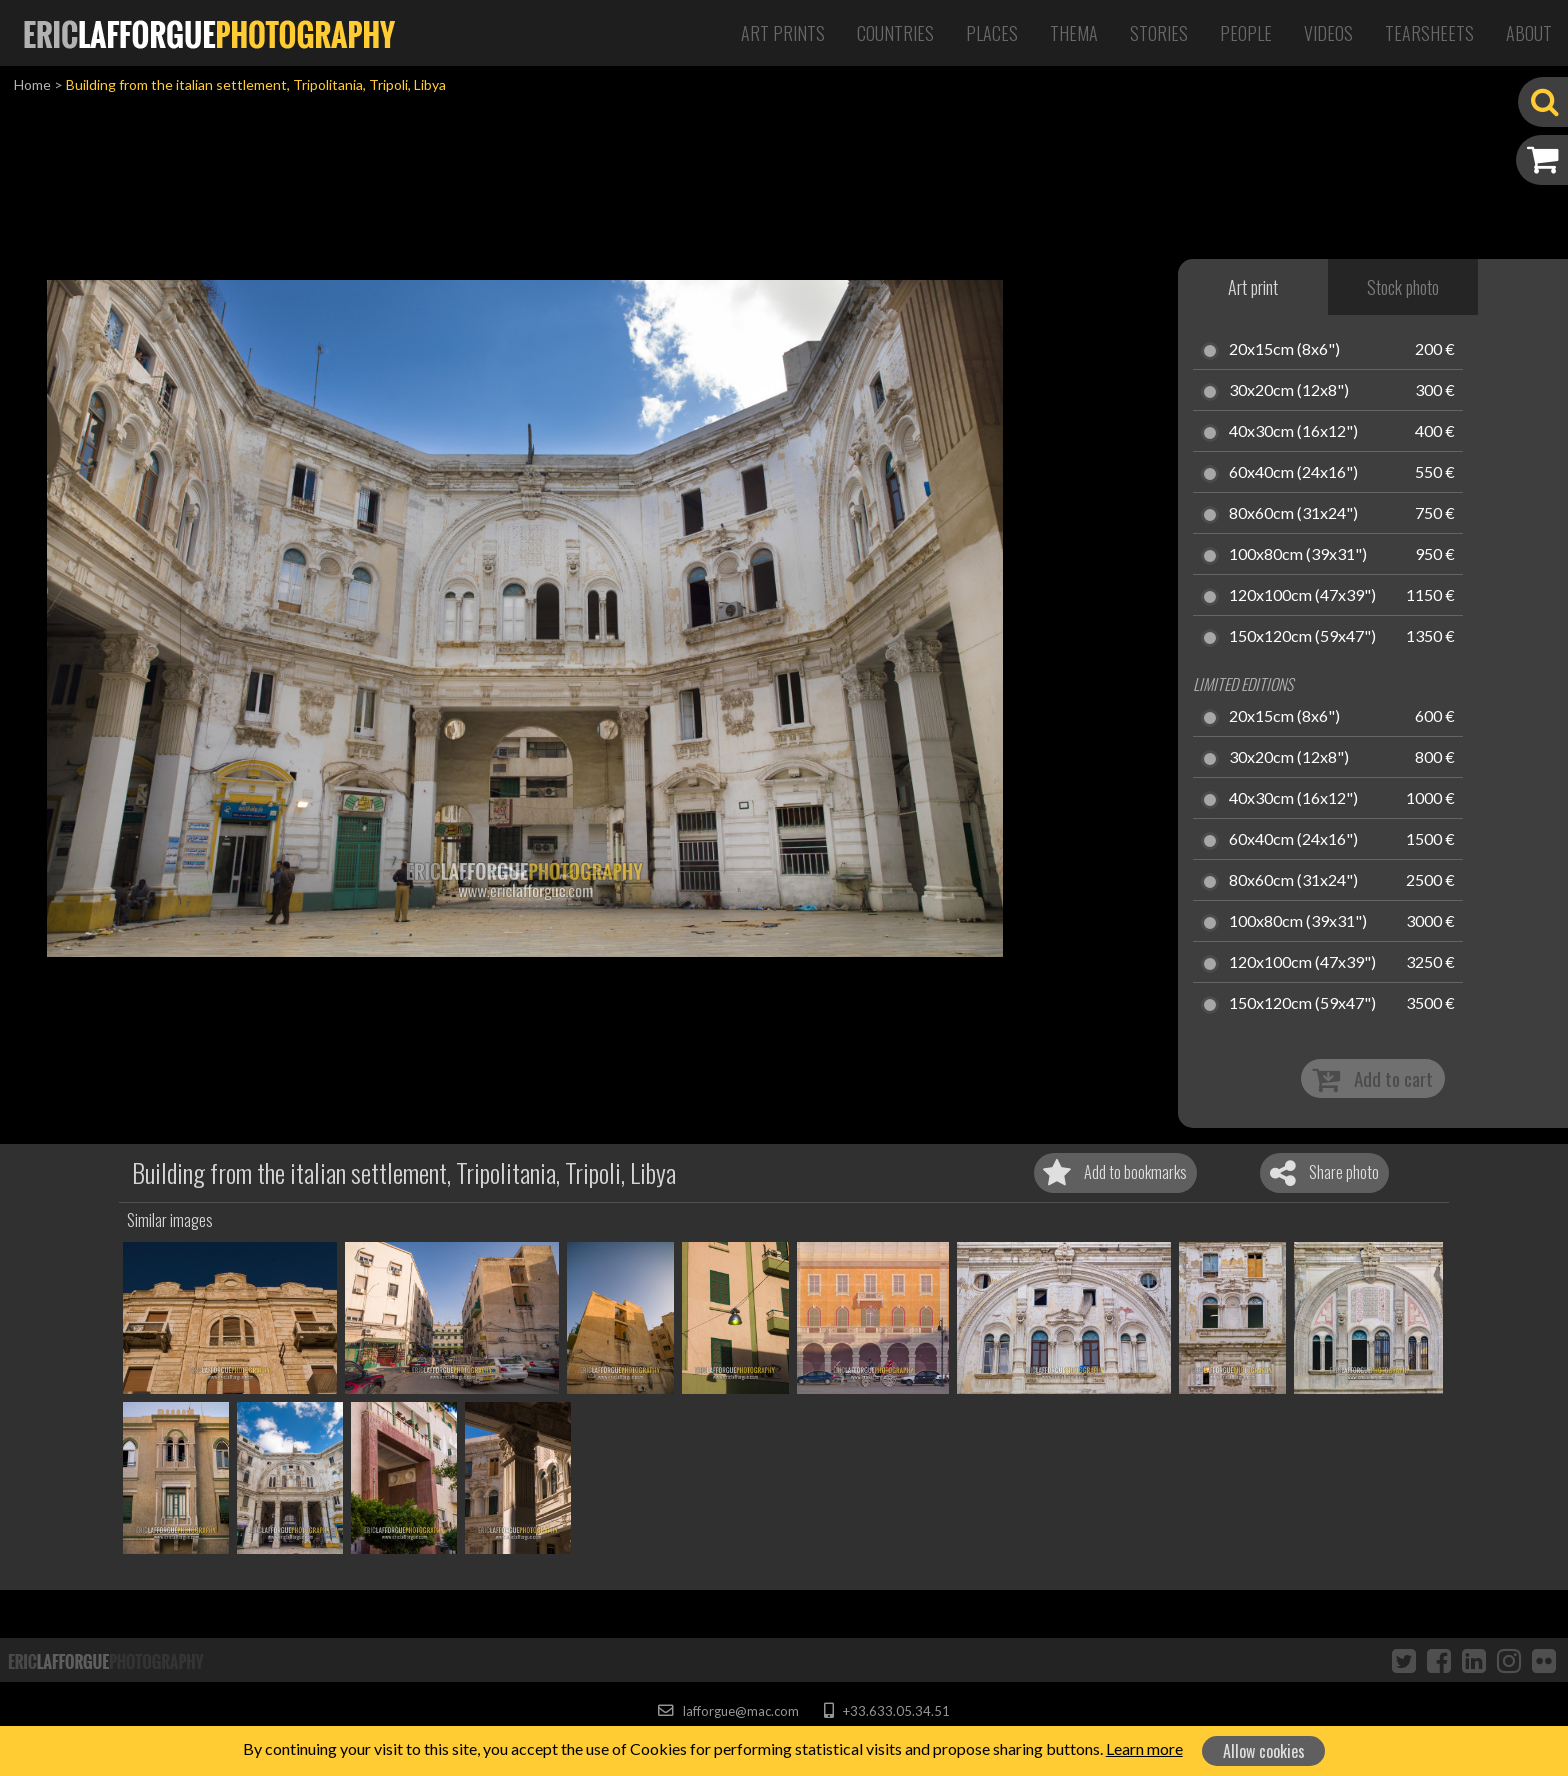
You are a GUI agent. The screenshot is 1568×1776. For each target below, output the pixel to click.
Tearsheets (1429, 33)
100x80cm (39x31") (1298, 555)
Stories (1159, 33)
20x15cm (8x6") (1284, 350)
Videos (1328, 33)
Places (992, 33)
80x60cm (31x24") (1293, 514)
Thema (1074, 33)
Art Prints (783, 33)
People (1246, 33)
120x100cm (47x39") (1302, 596)
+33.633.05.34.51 (886, 1711)
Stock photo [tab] (1403, 287)
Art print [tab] (1253, 287)
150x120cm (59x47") (1302, 637)
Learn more (1144, 1748)
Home (32, 84)
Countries (895, 33)
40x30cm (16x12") (1293, 432)
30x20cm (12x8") (1289, 391)
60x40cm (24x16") (1293, 473)
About (1529, 33)
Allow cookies (1264, 1751)
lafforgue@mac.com (728, 1711)
